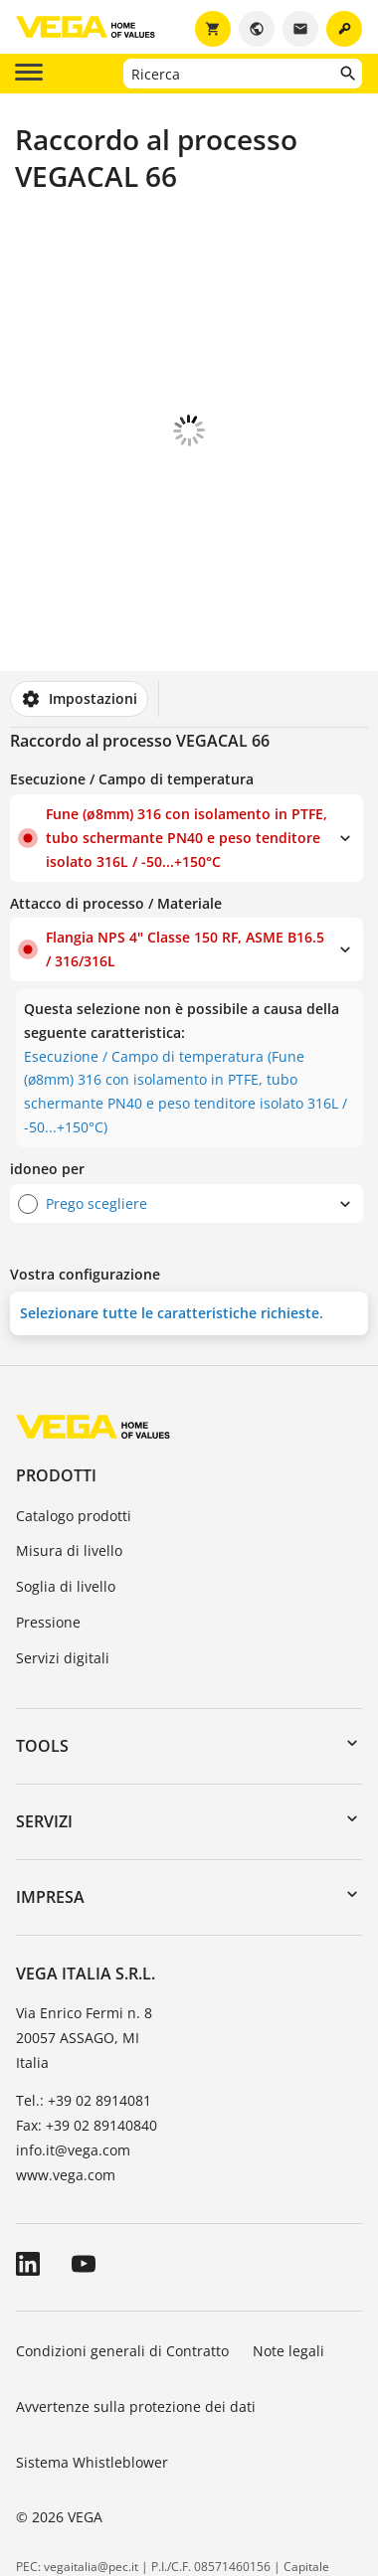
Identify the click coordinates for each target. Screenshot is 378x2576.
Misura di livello (69, 1440)
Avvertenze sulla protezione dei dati (136, 2296)
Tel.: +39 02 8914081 (83, 1989)
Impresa (50, 1787)
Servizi (44, 1711)
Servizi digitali (62, 1547)
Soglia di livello (65, 1475)
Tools (42, 1635)
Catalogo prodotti (73, 1405)
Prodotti (56, 1365)
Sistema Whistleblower (92, 2351)
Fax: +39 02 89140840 (86, 2014)
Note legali (288, 2240)
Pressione (48, 1511)
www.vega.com (65, 2064)
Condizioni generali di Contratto (122, 2240)
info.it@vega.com (73, 2039)
